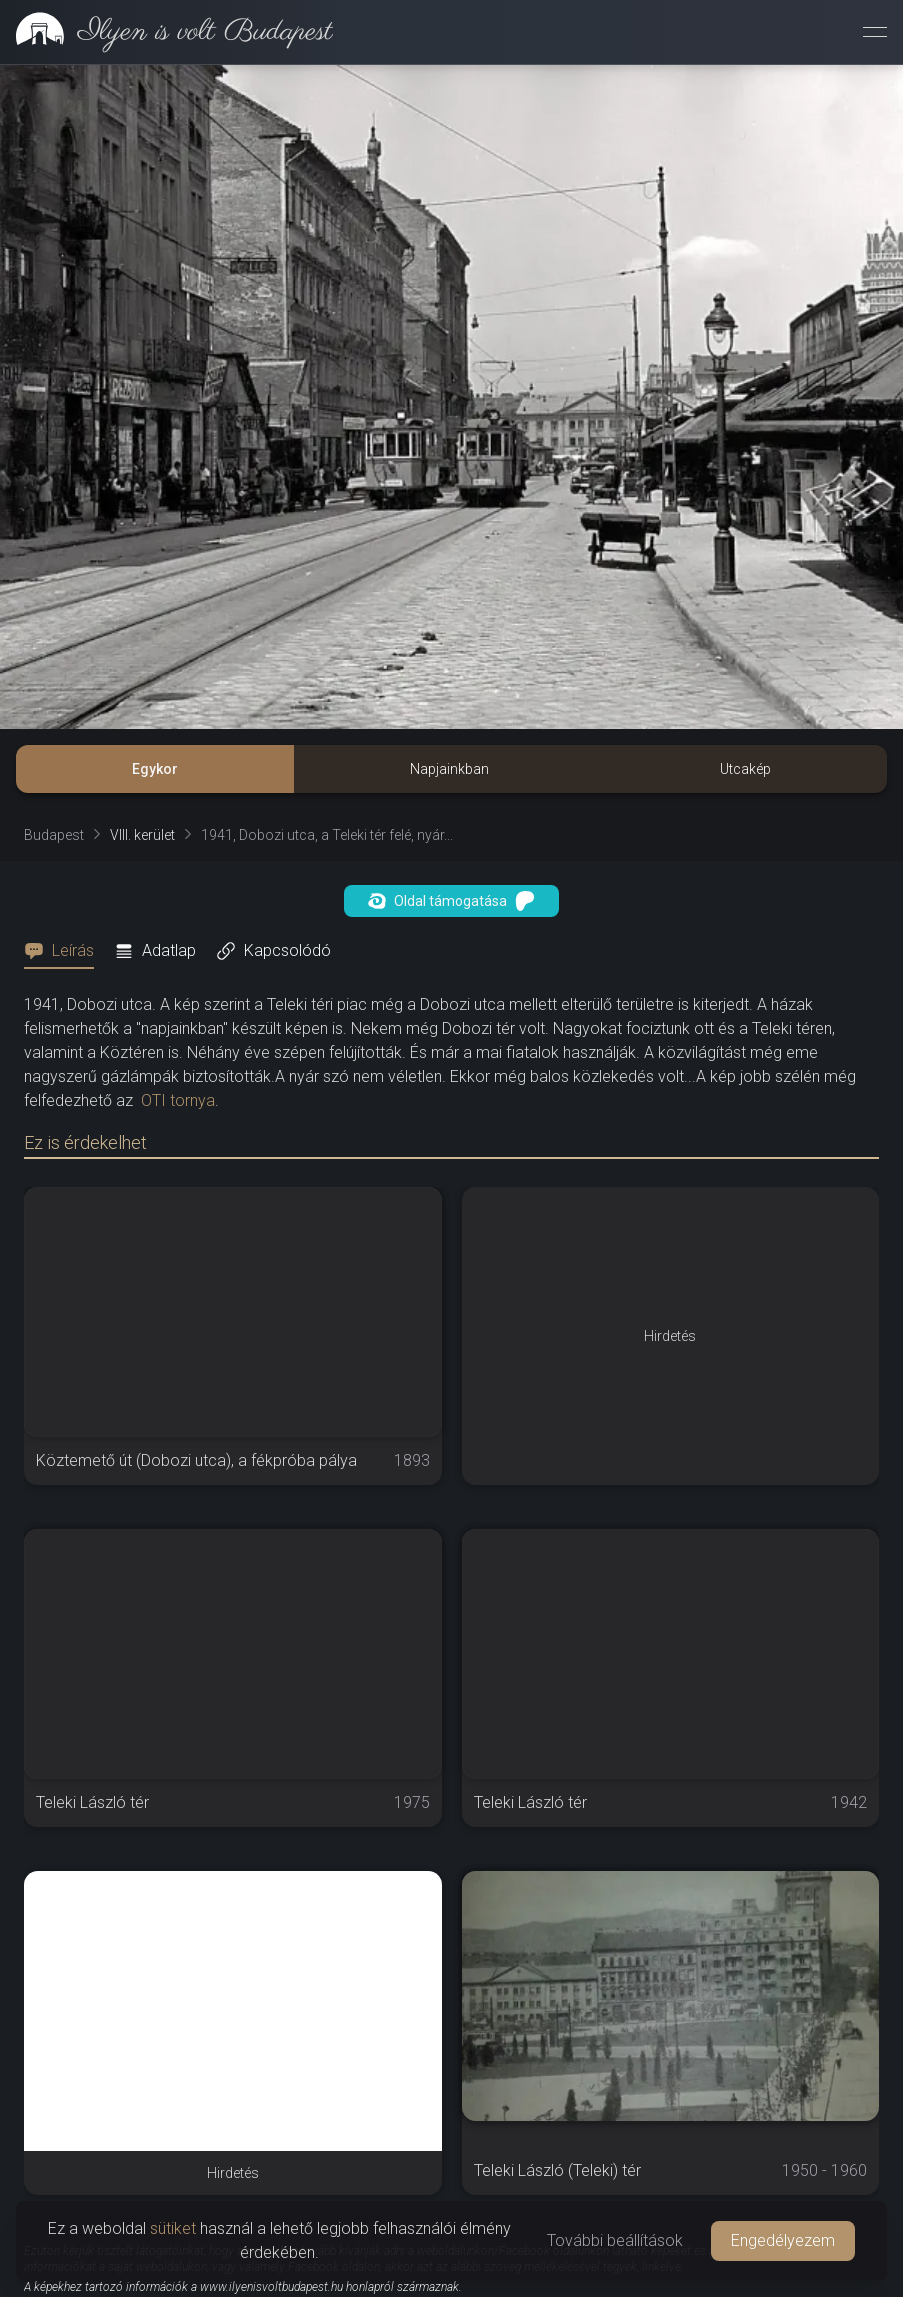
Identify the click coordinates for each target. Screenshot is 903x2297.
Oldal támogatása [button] (451, 901)
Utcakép (745, 769)
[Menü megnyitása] (875, 32)
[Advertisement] (233, 2011)
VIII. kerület (142, 835)
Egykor (155, 769)
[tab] (65, 951)
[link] (166, 32)
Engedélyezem (783, 2240)
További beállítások (615, 2240)
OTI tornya (178, 1100)
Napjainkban (449, 769)
